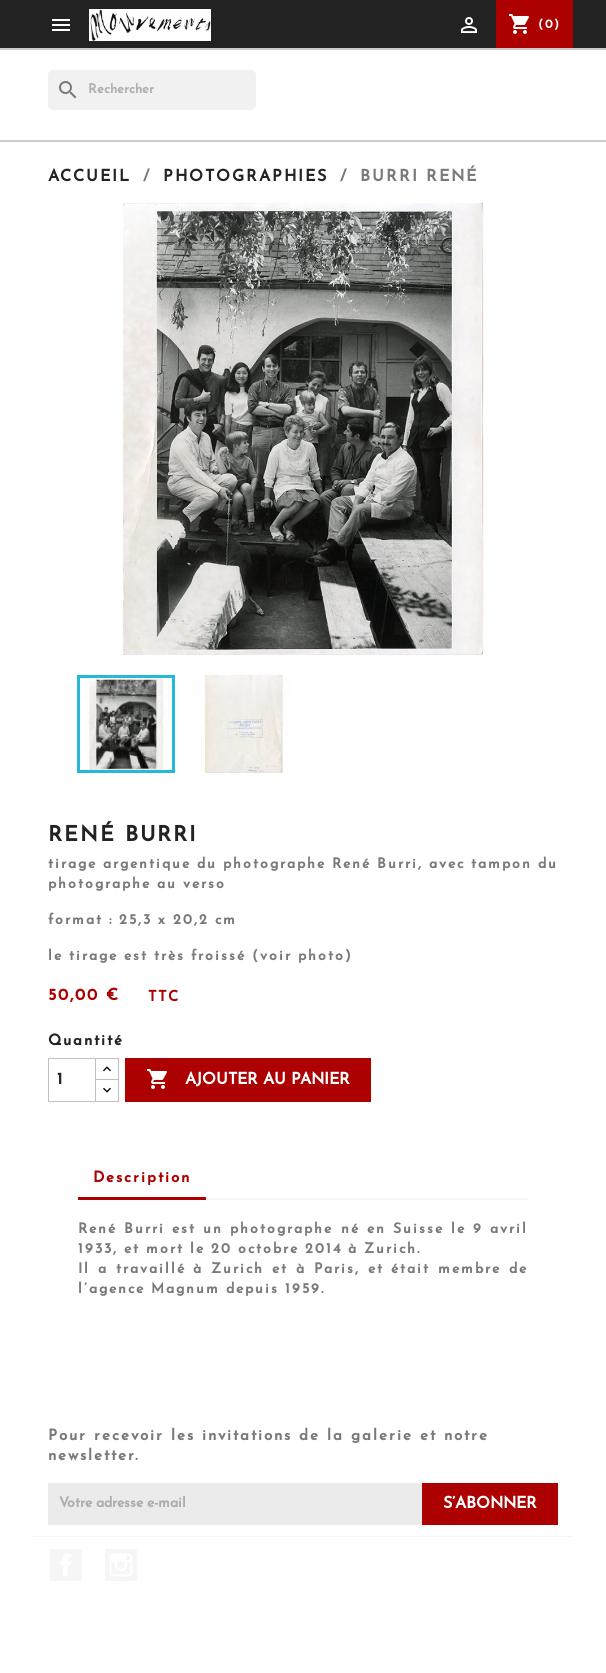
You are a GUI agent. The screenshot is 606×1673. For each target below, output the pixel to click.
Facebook (66, 1565)
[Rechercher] (152, 90)
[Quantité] (72, 1080)
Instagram (121, 1565)
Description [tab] (142, 1178)
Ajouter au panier (248, 1080)
